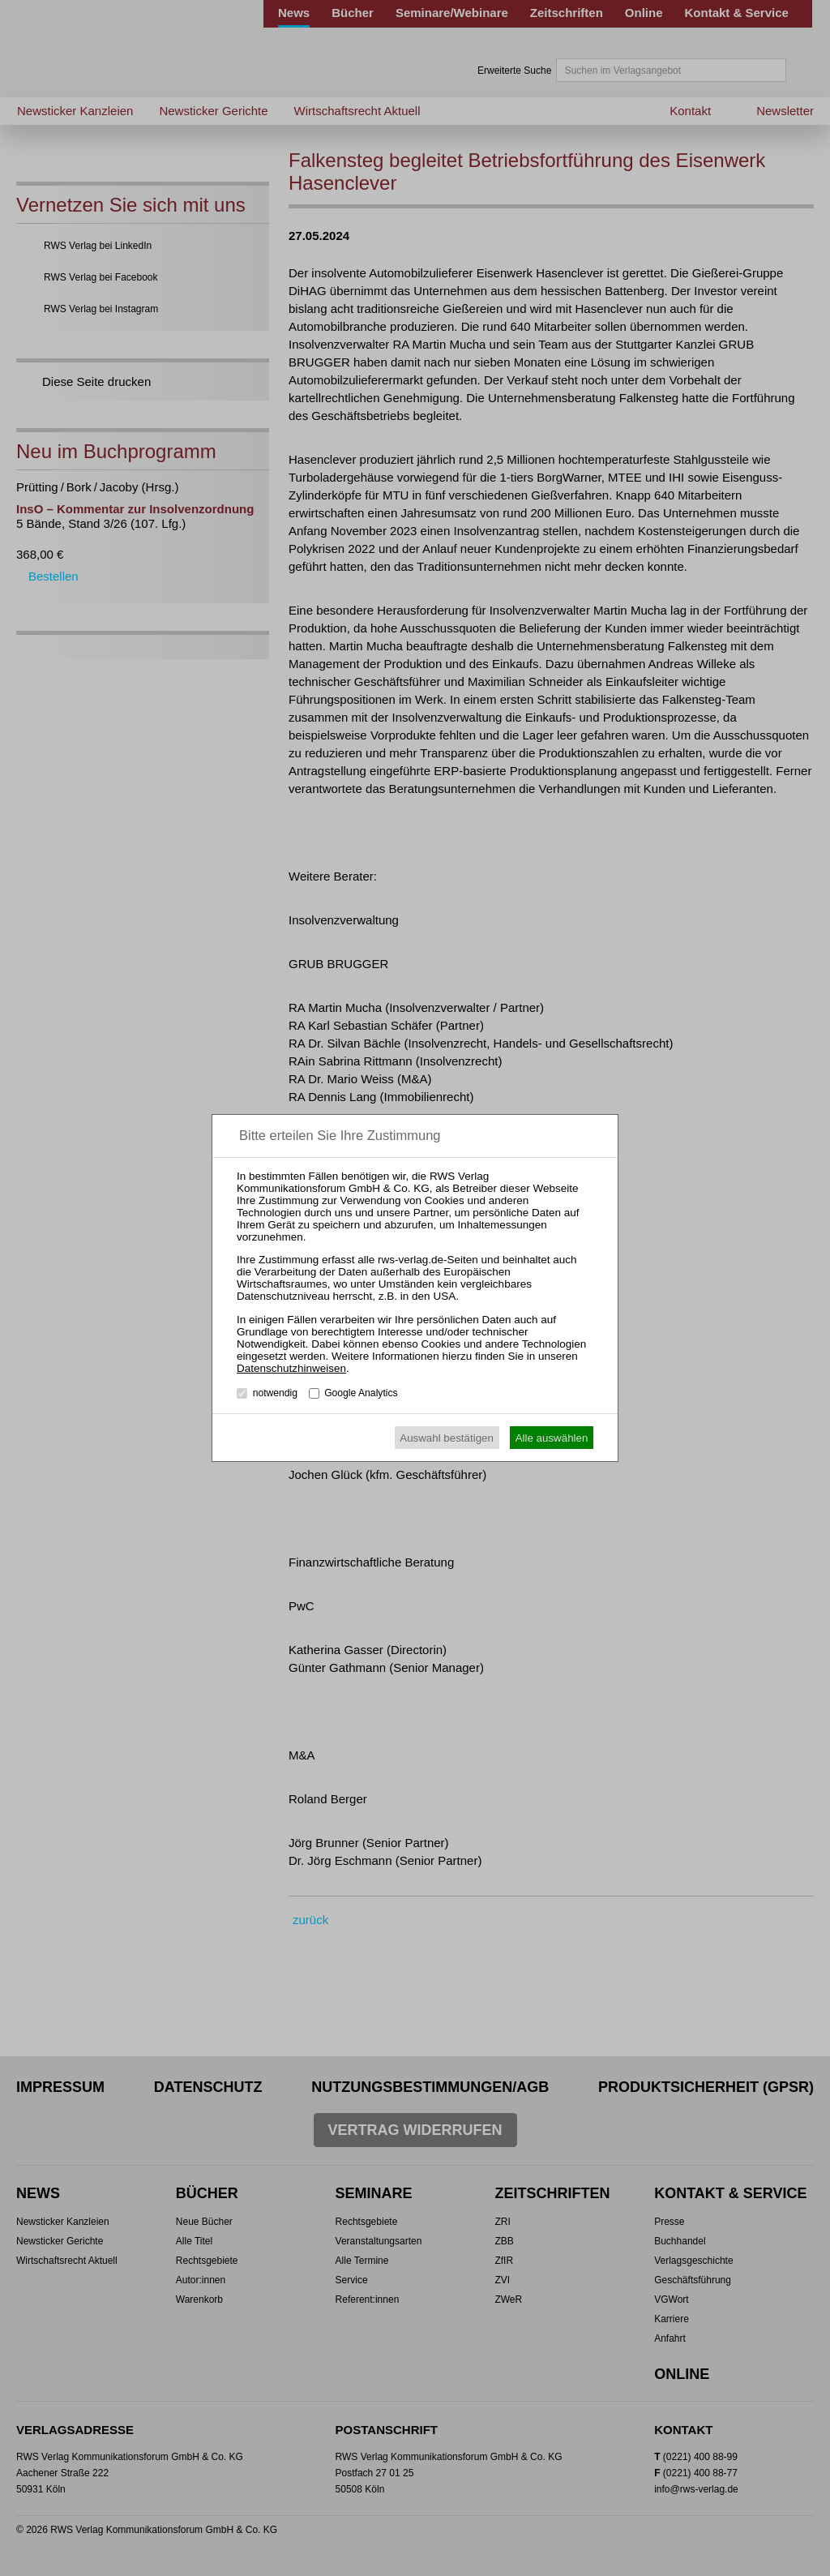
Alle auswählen (552, 1438)
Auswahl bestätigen (447, 1438)
